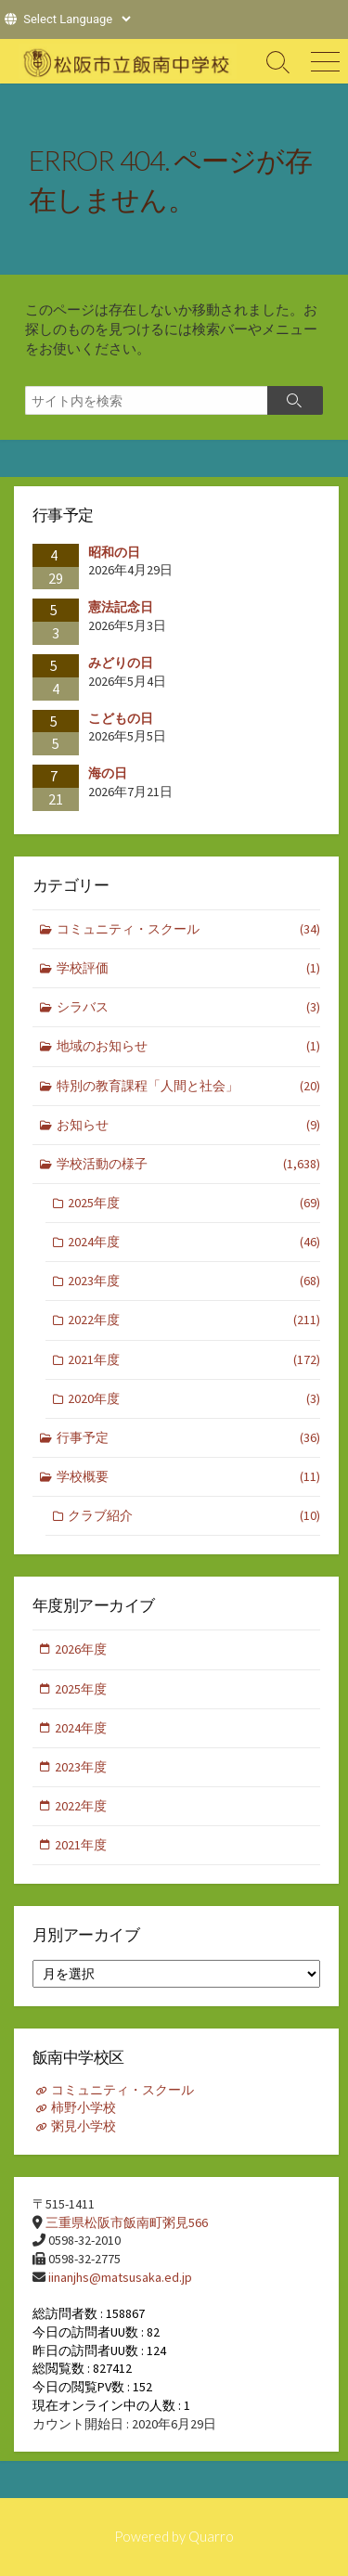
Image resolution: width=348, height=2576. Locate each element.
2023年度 (194, 1281)
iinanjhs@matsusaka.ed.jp (120, 2277)
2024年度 (194, 1242)
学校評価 (189, 968)
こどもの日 (120, 718)
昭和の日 (114, 552)
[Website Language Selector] (76, 19)
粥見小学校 (83, 2126)
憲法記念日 (120, 607)
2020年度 (194, 1399)
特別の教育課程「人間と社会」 (189, 1086)
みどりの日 (120, 662)
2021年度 (194, 1360)
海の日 (107, 773)
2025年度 (194, 1203)
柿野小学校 (83, 2107)
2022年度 (194, 1320)
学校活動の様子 (189, 1164)
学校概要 (189, 1477)
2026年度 (81, 1649)
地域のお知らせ (189, 1046)
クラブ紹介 (194, 1516)
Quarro (211, 2536)
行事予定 (189, 1438)
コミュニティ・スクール (189, 929)
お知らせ (189, 1125)
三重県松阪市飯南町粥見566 (126, 2222)
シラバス (189, 1007)
